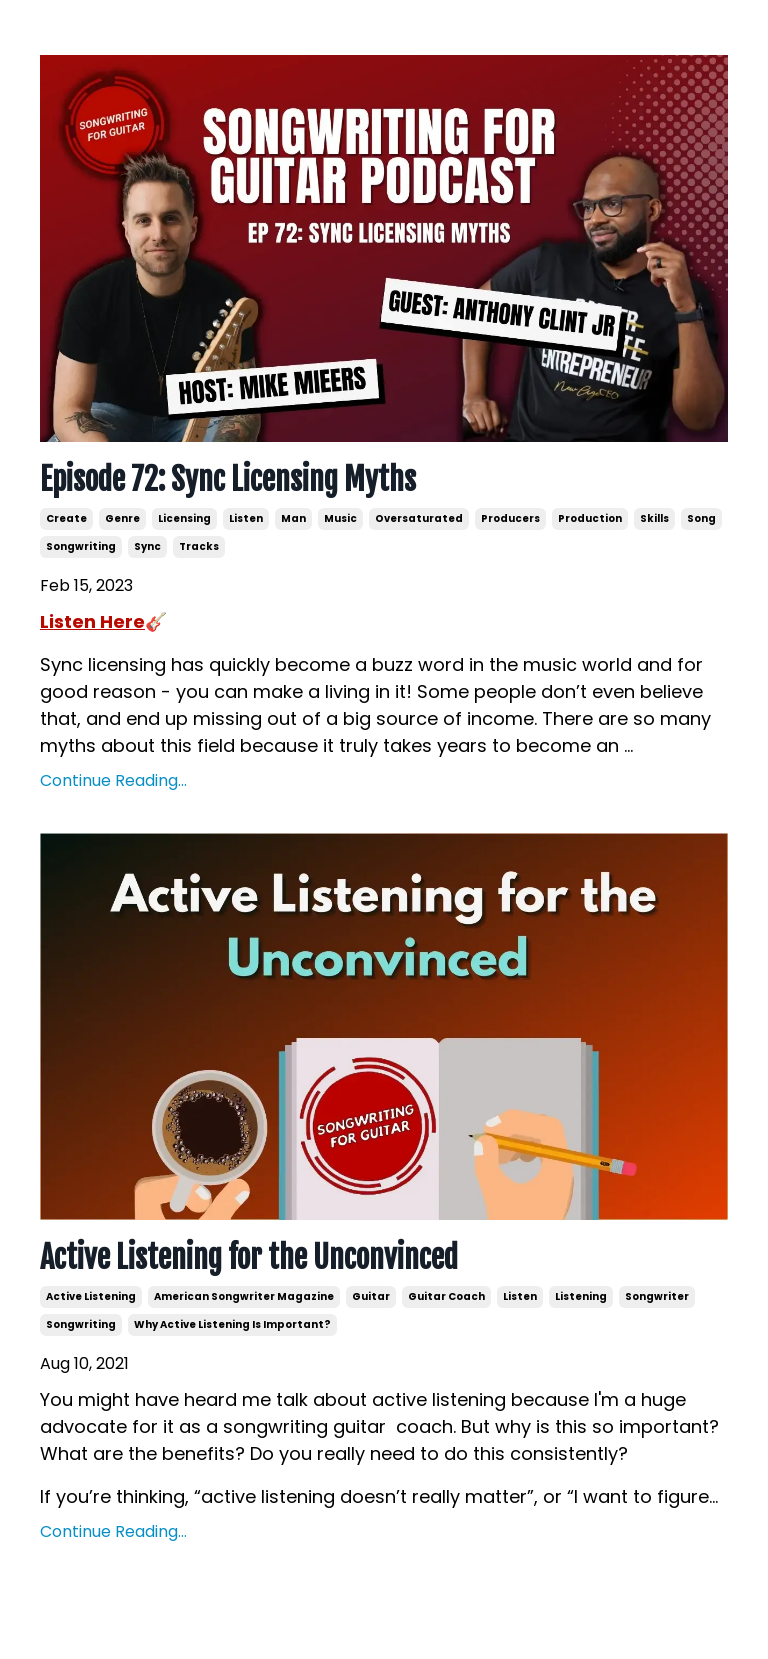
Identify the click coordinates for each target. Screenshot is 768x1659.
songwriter (657, 1296)
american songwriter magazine (244, 1296)
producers (510, 518)
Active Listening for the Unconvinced (249, 1258)
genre (122, 518)
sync (147, 546)
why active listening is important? (232, 1324)
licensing (184, 518)
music (340, 518)
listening (581, 1296)
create (66, 518)
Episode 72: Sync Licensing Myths (228, 480)
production (590, 518)
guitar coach (446, 1296)
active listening (91, 1296)
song (701, 518)
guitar (371, 1296)
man (293, 518)
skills (654, 518)
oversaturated (419, 518)
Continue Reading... (113, 780)
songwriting (81, 546)
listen (246, 518)
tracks (199, 546)
